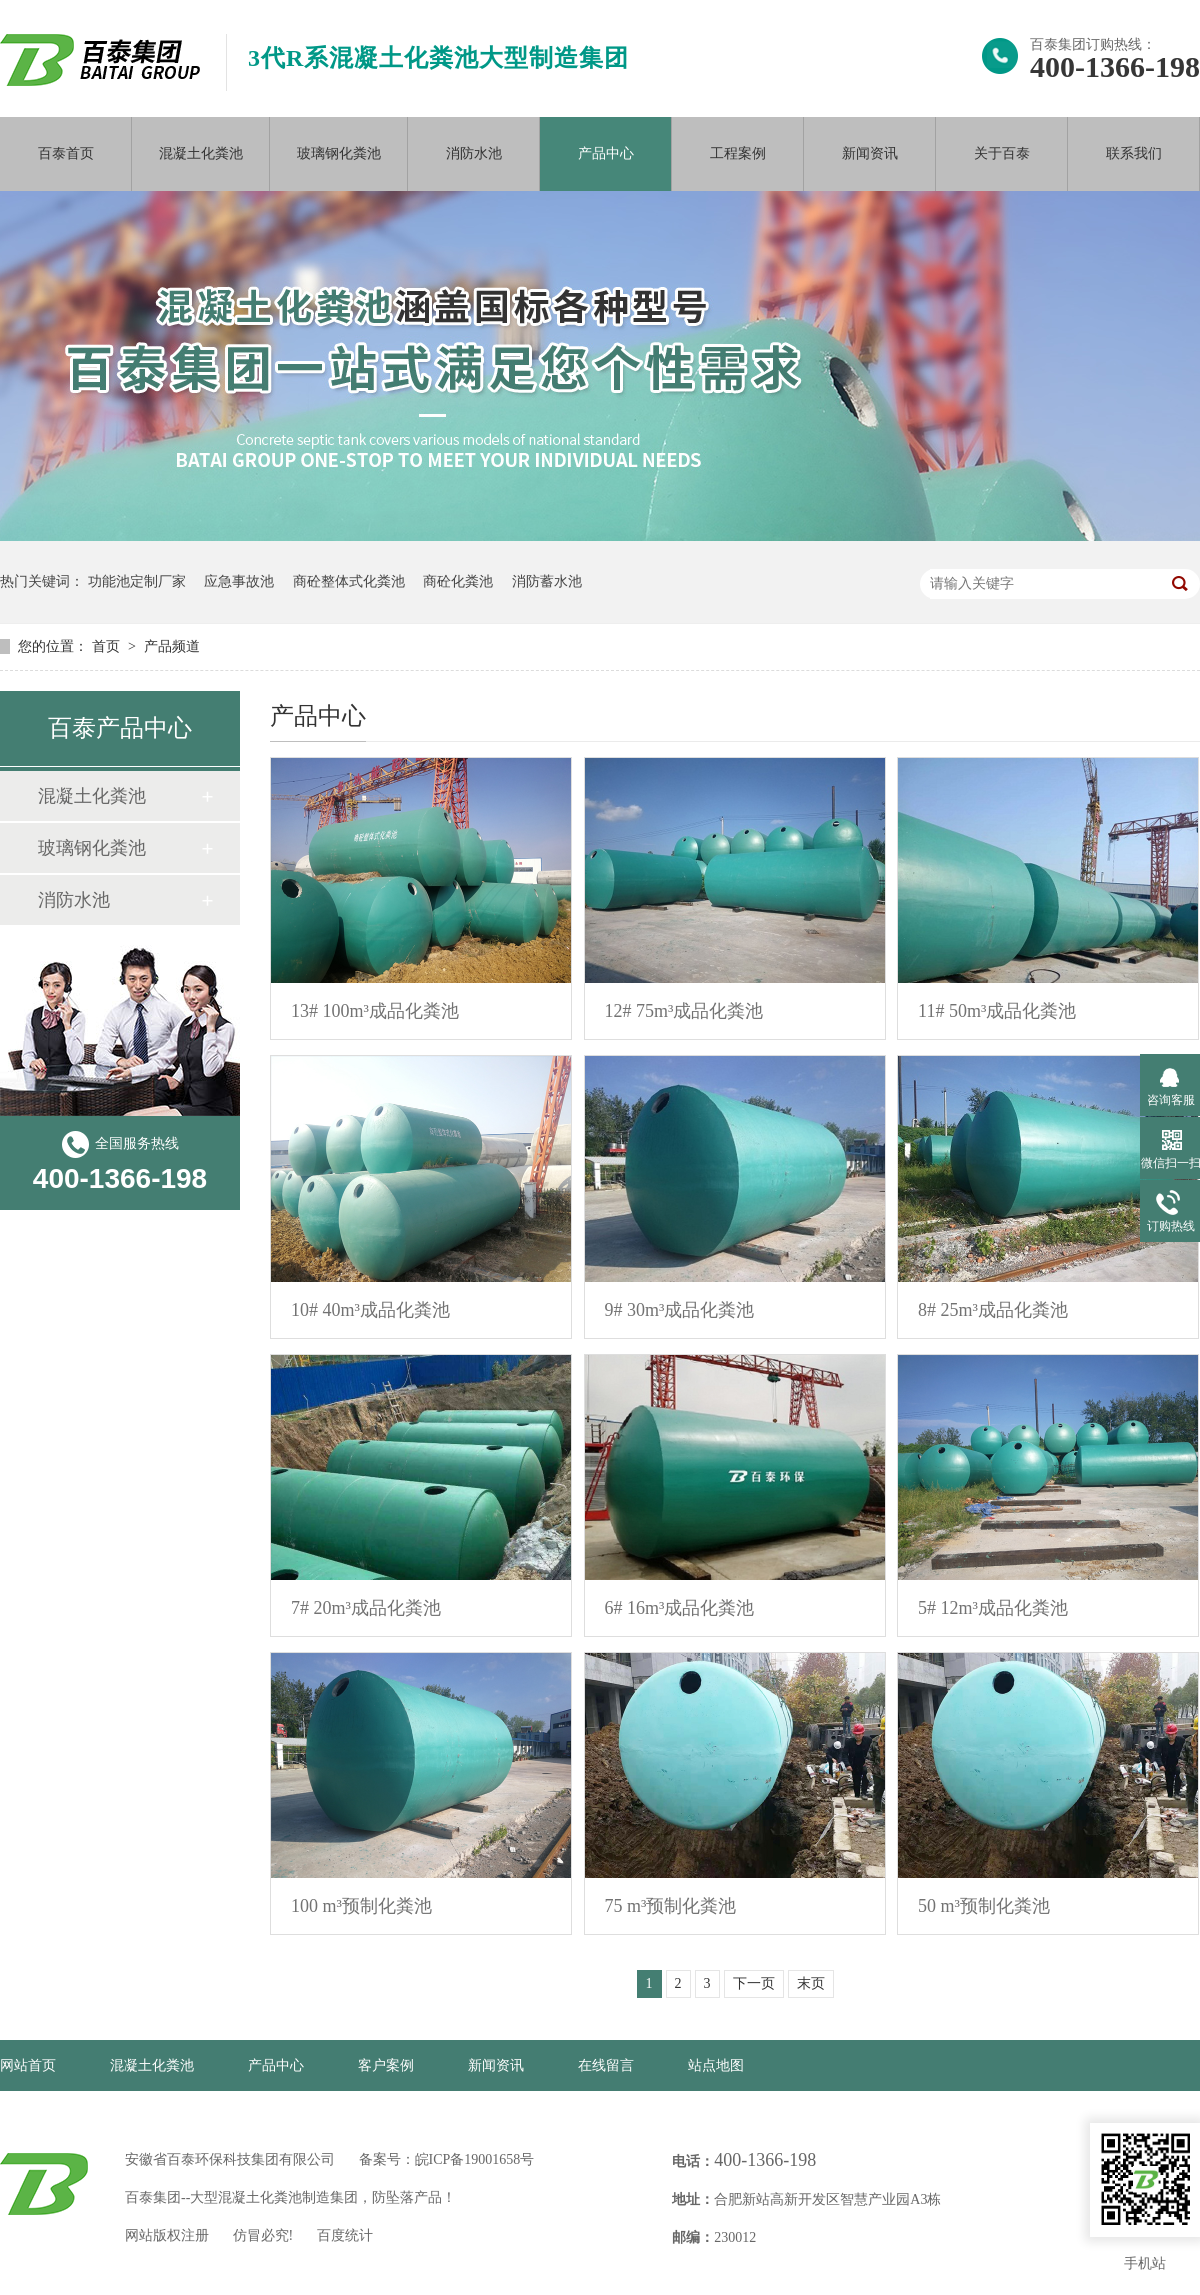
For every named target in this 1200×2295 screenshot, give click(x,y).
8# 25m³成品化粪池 (993, 1310)
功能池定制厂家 (137, 581)
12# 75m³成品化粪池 (684, 1011)
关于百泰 (1002, 153)
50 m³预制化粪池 (984, 1906)
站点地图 (716, 2065)
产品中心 (606, 153)
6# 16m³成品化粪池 (680, 1608)
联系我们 (1134, 153)
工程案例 (738, 153)
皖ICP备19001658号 (475, 2159)
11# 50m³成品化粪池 (997, 1011)
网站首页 (28, 2065)
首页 (108, 646)
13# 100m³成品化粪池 (375, 1011)
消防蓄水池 (547, 581)
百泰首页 (66, 153)
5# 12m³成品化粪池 (993, 1608)
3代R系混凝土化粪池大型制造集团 (438, 58)
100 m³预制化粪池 (361, 1906)
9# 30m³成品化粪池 (680, 1310)
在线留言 (606, 2065)
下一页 (754, 1983)
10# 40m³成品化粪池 (370, 1310)
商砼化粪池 (458, 581)
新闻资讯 (870, 153)
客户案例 (386, 2065)
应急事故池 (239, 581)
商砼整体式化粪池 (349, 581)
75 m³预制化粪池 (671, 1906)
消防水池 (474, 153)
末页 (811, 1983)
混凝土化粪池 (201, 153)
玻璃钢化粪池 (339, 153)
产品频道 (172, 646)
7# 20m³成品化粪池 (366, 1608)
